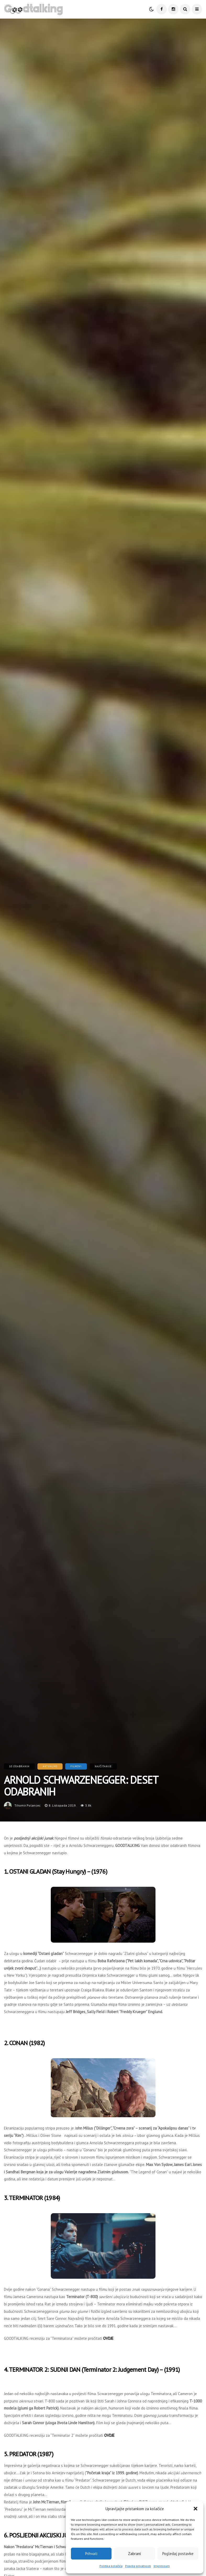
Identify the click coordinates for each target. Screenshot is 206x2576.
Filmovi (76, 1766)
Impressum (162, 2566)
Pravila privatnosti (138, 2566)
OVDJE (108, 2338)
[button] (195, 2508)
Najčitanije (103, 1766)
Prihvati (91, 2553)
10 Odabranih (19, 1766)
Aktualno (50, 1766)
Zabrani (134, 2553)
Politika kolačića (111, 2566)
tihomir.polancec (27, 1805)
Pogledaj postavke (177, 2553)
